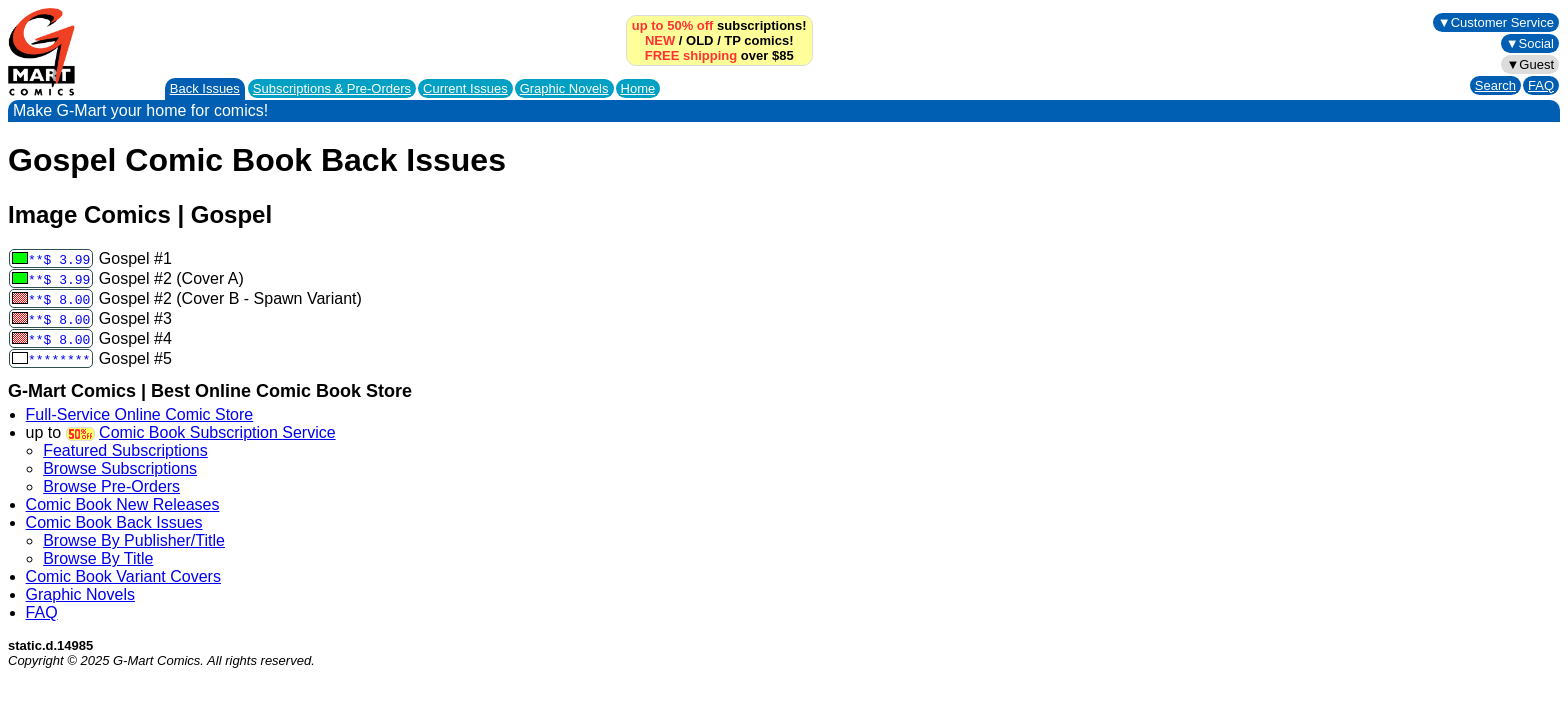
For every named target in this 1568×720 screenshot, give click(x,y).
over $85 (719, 55)
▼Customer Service (1496, 22)
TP (732, 40)
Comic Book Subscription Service (217, 432)
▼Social (1530, 43)
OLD (699, 40)
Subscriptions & (332, 88)
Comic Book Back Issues (114, 522)
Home (638, 88)
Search (1495, 85)
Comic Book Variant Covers (123, 576)
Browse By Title (98, 558)
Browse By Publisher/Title (134, 540)
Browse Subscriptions (120, 468)
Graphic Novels (564, 88)
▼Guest (1530, 64)
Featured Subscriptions (125, 450)
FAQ (1541, 85)
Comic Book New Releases (123, 504)
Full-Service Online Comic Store (140, 414)
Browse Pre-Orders (111, 486)
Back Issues (205, 88)
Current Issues (465, 88)
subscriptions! (719, 25)
